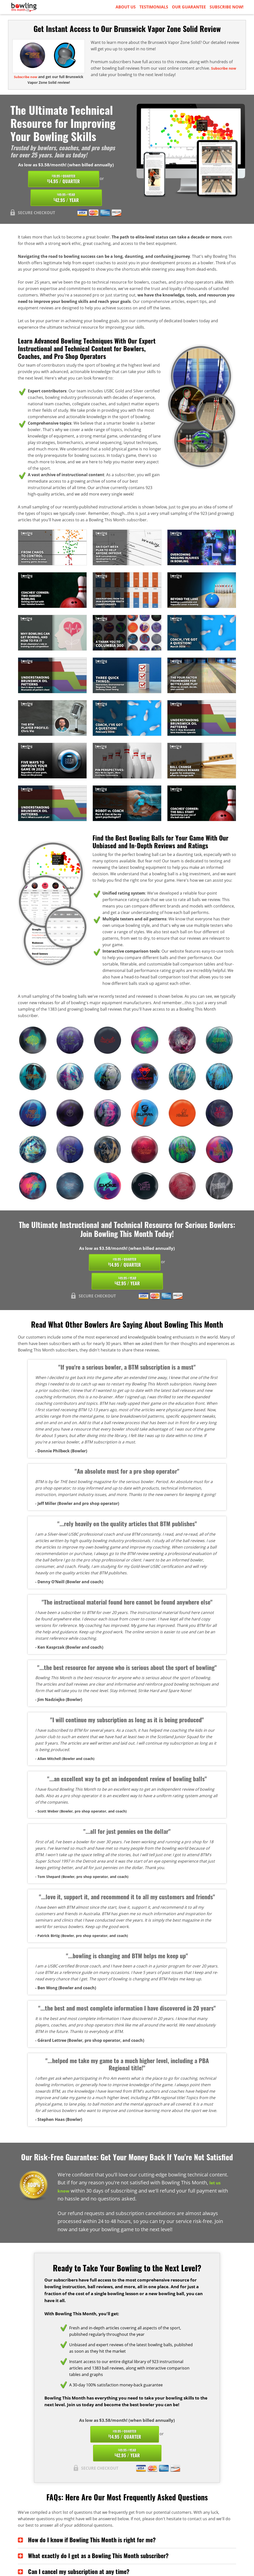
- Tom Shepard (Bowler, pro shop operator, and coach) (88, 1840)
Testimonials (153, 7)
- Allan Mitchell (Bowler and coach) (69, 1722)
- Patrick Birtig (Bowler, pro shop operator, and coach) (88, 1899)
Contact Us (73, 2552)
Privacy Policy (116, 2552)
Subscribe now (25, 76)
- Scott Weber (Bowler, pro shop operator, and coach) (87, 1775)
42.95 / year (95, 179)
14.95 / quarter (36, 179)
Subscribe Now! (227, 7)
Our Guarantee (189, 7)
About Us (126, 7)
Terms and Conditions (169, 2552)
